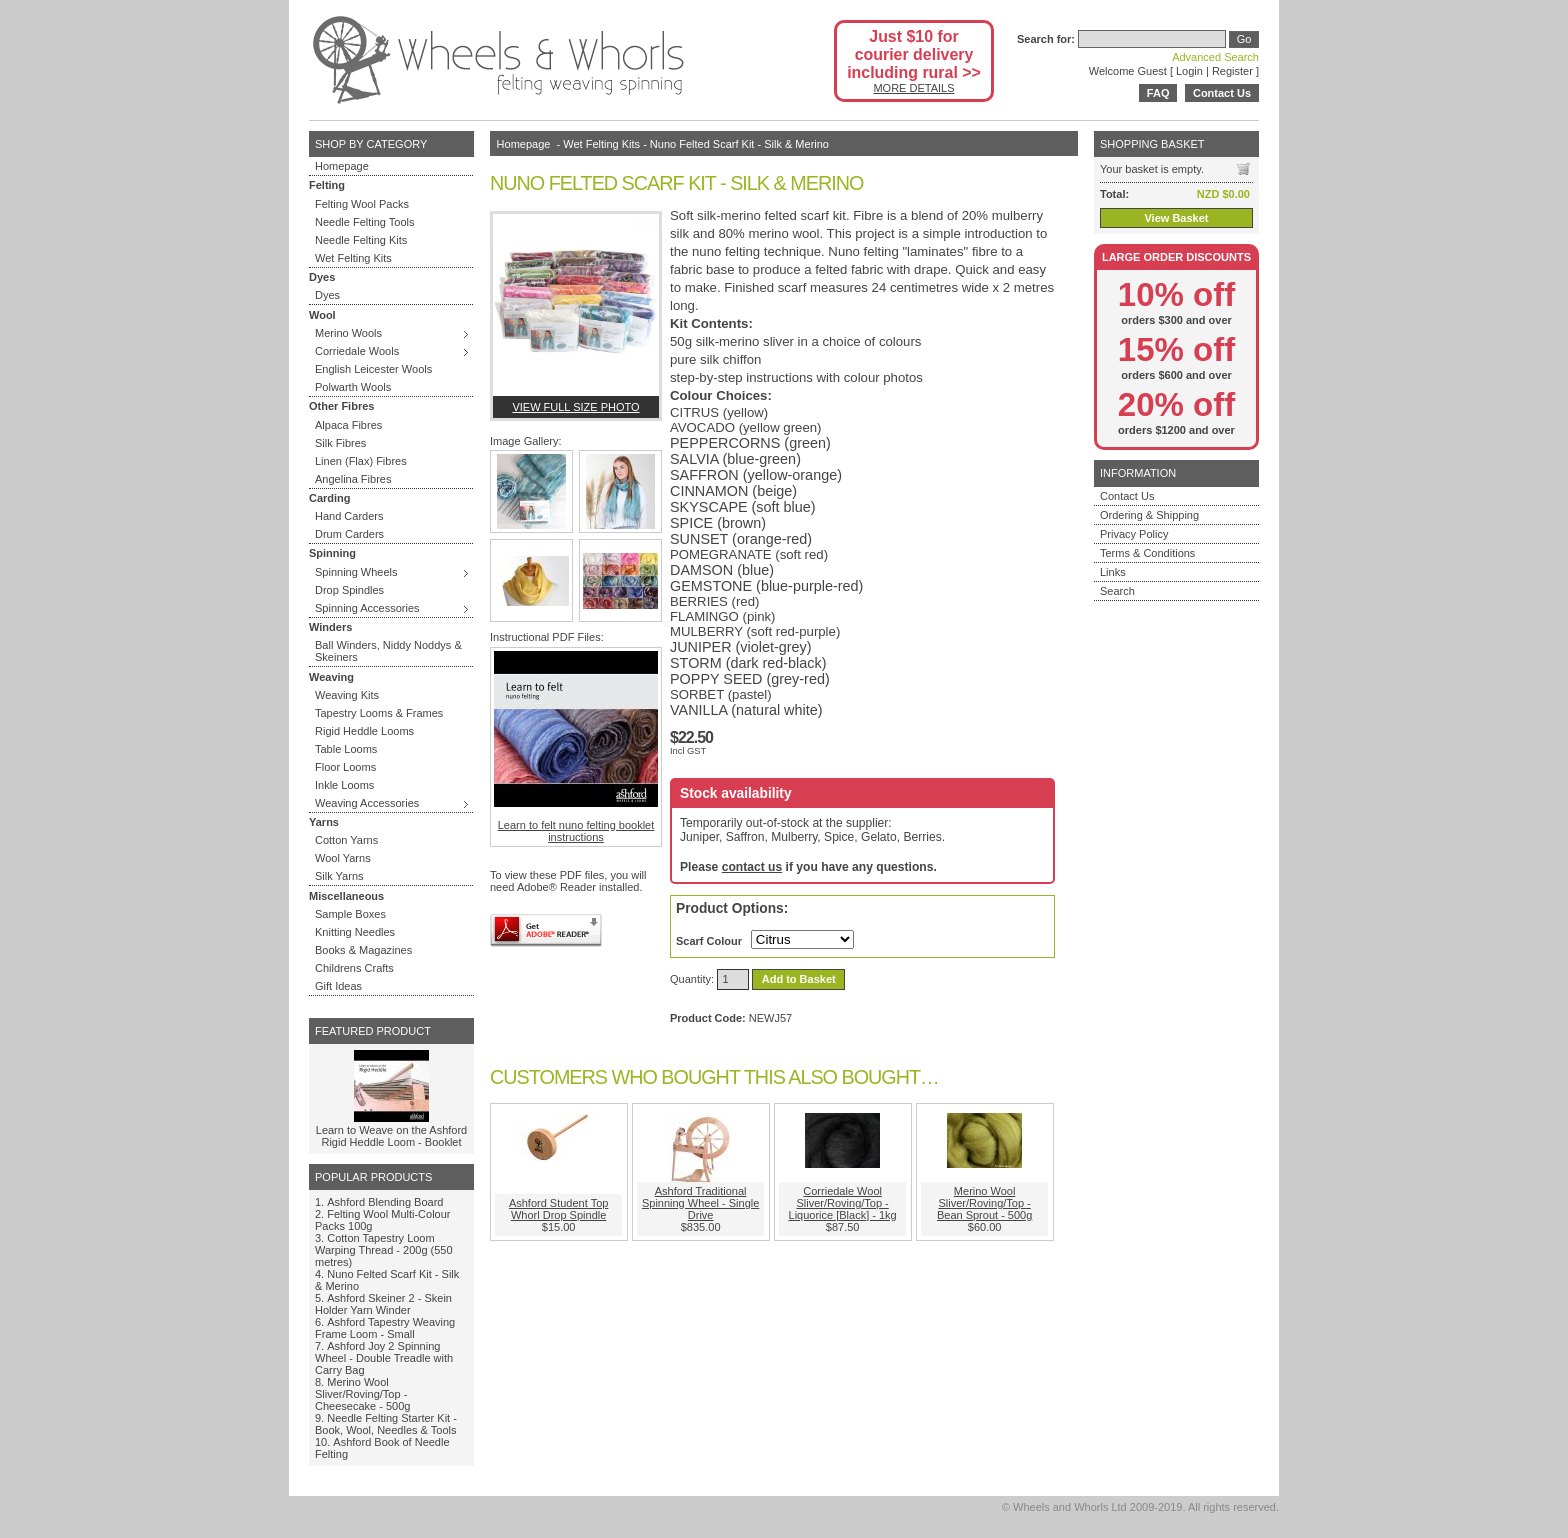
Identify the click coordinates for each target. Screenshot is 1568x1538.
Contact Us (1222, 93)
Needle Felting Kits (361, 240)
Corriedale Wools (357, 351)
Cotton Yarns (346, 840)
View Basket (1176, 218)
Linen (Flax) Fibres (361, 461)
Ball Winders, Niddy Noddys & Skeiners (388, 651)
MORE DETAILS (913, 88)
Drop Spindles (349, 590)
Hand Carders (349, 516)
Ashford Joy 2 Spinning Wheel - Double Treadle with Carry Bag (384, 1358)
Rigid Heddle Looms (364, 731)
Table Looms (346, 749)
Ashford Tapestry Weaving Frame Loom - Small (385, 1328)
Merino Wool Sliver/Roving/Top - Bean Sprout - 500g (984, 1203)
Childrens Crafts (354, 968)
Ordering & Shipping (1149, 515)
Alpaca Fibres (348, 425)
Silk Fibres (340, 443)
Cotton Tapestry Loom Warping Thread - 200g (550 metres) (384, 1250)
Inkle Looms (344, 785)
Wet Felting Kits (353, 258)
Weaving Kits (347, 695)
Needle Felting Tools (364, 222)
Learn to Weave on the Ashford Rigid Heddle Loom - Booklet (391, 1136)
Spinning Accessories (367, 608)
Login (1189, 71)
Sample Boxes (350, 914)
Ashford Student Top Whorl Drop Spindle (558, 1209)
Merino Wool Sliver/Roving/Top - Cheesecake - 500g (362, 1394)
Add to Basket (799, 979)
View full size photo (575, 407)
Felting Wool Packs (362, 204)
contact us (752, 867)
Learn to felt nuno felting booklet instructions (576, 747)
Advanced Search (1215, 57)
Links (1113, 572)
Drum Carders (349, 534)
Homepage (342, 166)
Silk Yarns (339, 876)
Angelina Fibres (353, 479)
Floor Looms (345, 767)
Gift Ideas (338, 986)
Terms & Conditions (1147, 553)
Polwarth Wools (353, 387)
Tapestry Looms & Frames (379, 713)
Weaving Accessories (367, 803)
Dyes (327, 295)
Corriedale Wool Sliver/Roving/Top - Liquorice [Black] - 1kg (843, 1203)
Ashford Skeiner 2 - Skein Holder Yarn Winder (383, 1304)
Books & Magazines (363, 950)
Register (1232, 71)
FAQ (1158, 93)
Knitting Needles (355, 932)
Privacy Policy (1134, 534)
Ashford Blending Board (385, 1202)
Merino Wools (348, 333)
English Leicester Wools (373, 369)
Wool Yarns (343, 858)
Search (1117, 591)
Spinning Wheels (356, 572)
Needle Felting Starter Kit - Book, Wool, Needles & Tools (386, 1424)
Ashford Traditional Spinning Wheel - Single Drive (700, 1203)
